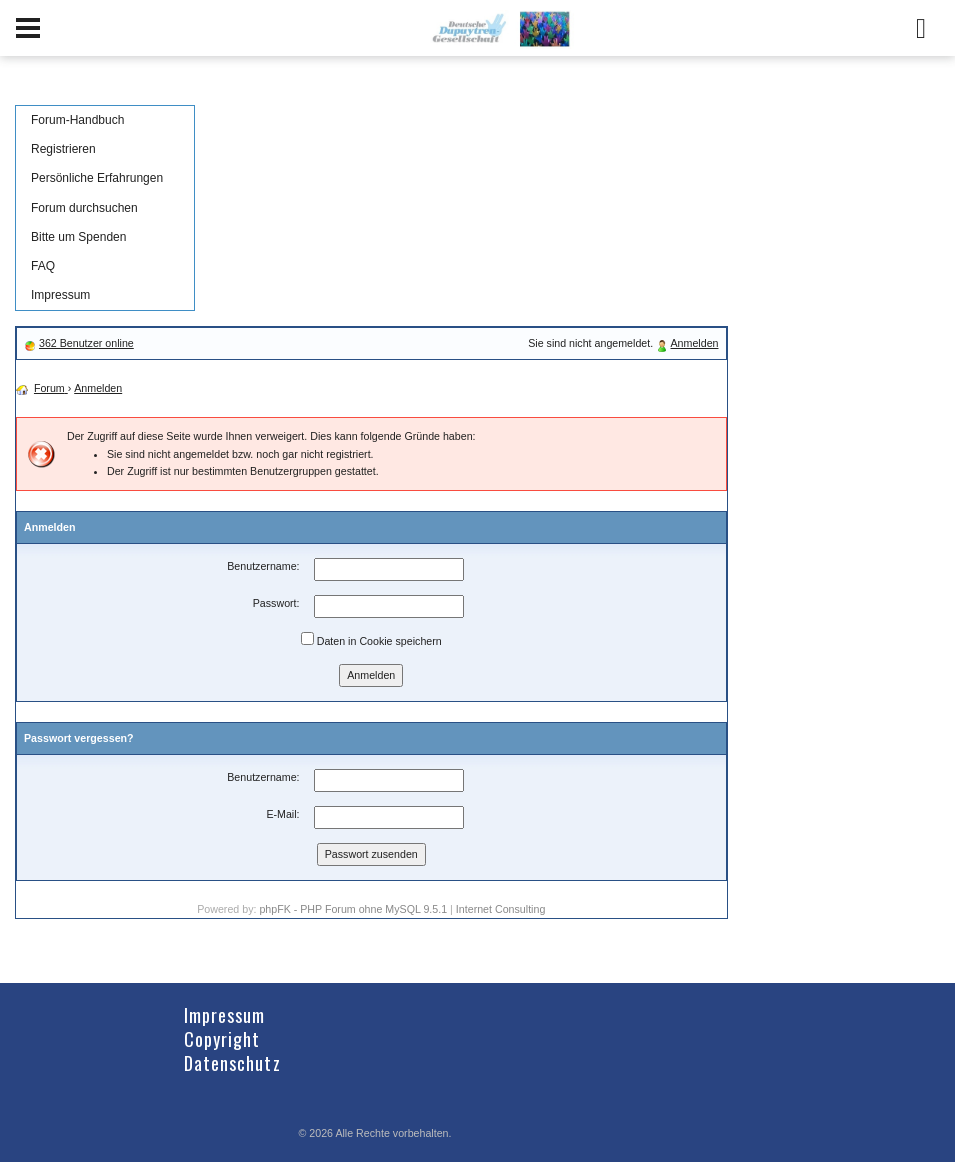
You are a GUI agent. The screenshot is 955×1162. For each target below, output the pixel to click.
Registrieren (63, 149)
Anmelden (695, 343)
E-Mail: (282, 814)
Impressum (60, 295)
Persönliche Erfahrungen (97, 178)
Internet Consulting (500, 909)
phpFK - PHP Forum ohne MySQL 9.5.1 (353, 909)
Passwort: (276, 603)
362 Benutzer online (86, 343)
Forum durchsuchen (84, 208)
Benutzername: (263, 566)
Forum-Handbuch (77, 120)
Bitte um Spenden (78, 237)
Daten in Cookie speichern (371, 639)
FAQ (43, 266)
